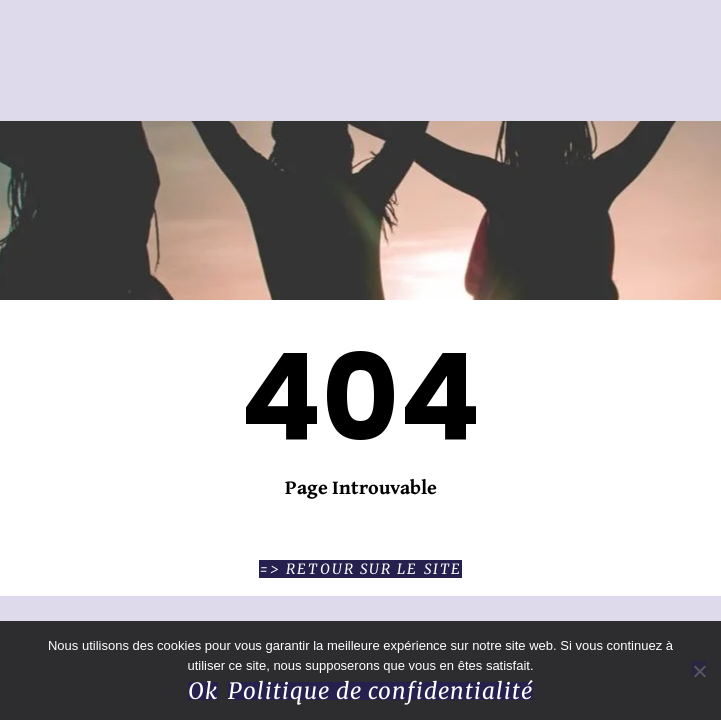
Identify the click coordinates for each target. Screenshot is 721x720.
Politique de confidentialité (380, 691)
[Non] (698, 668)
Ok (203, 691)
